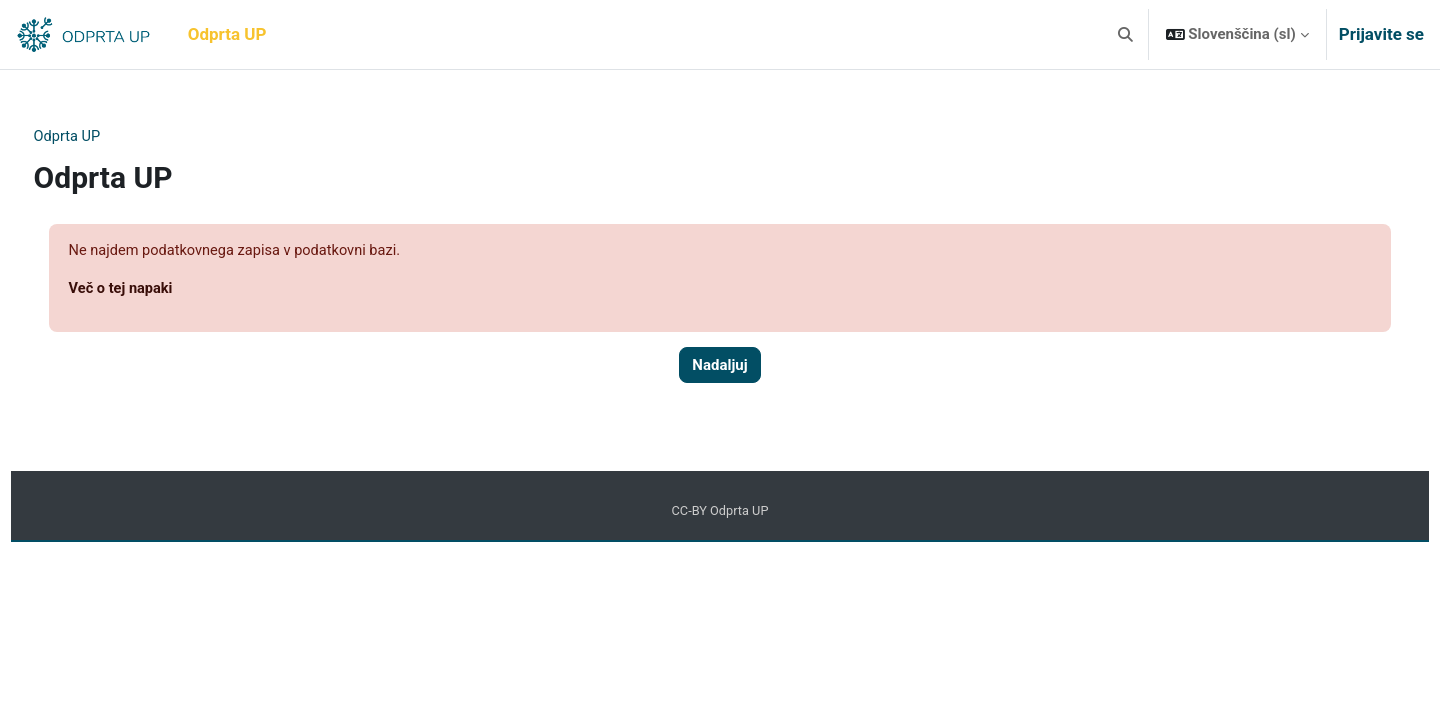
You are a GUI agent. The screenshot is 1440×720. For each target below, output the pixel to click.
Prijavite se (1381, 34)
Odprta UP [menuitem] (227, 34)
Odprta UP (105, 137)
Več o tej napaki (159, 290)
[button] (1125, 34)
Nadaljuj (719, 367)
